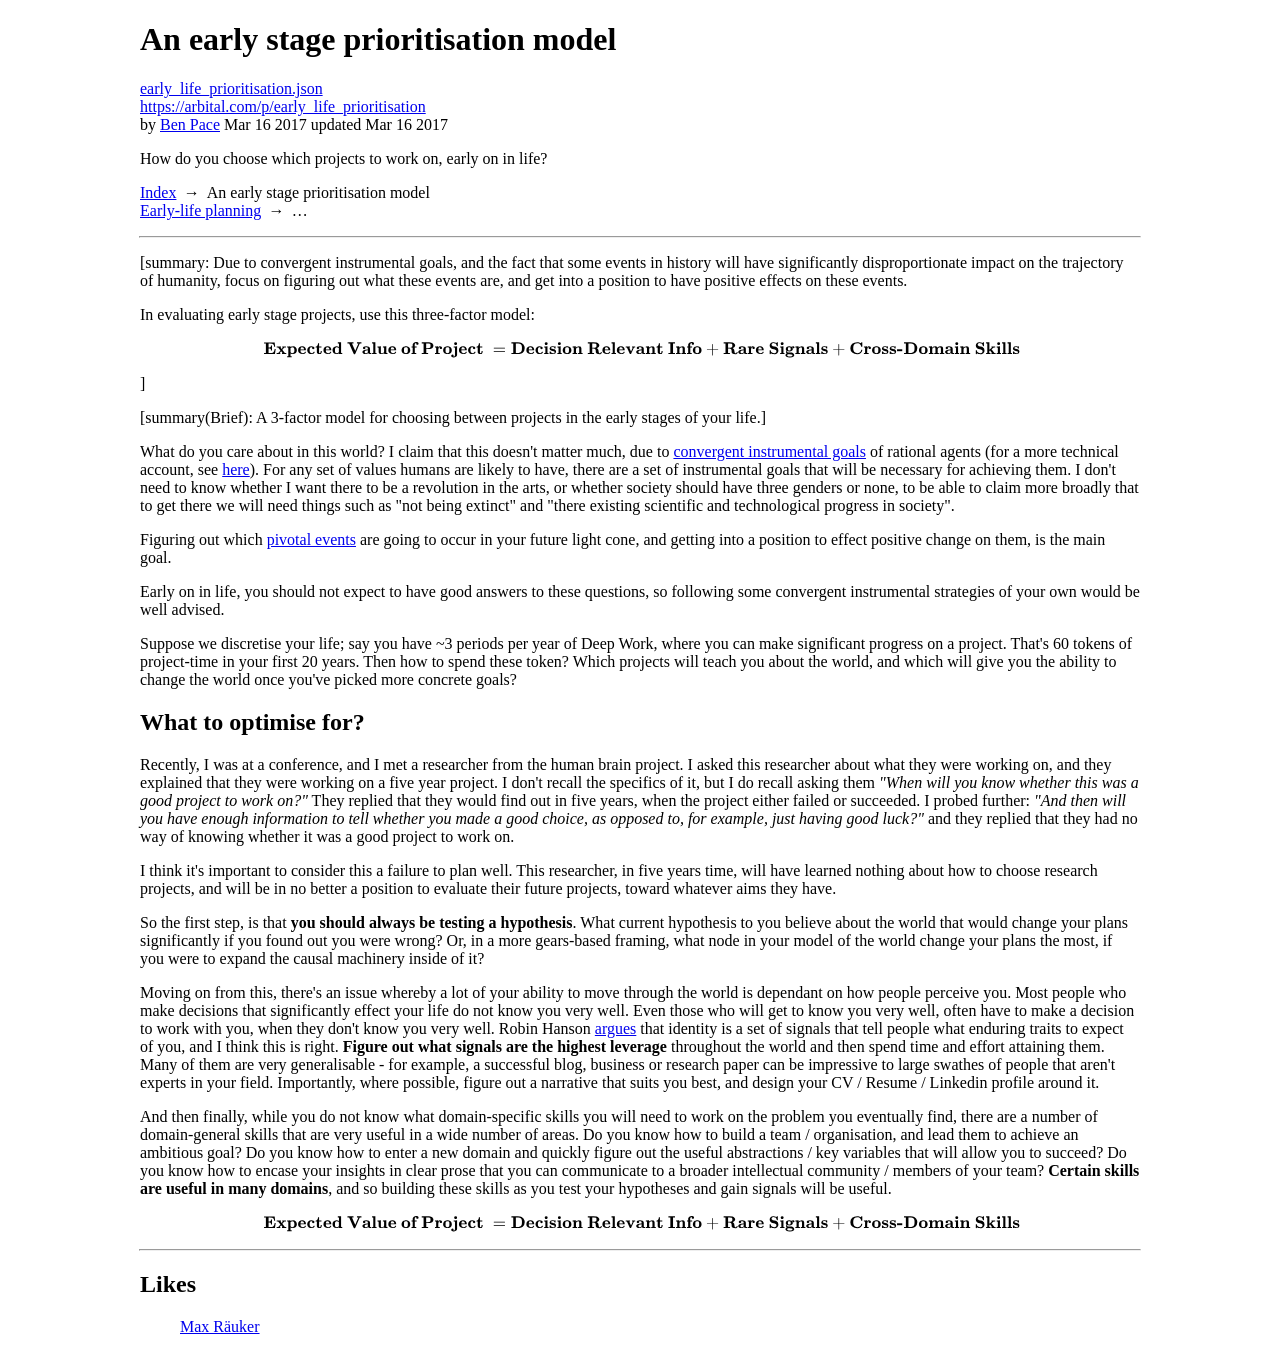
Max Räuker (220, 1326)
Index (158, 192)
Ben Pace (190, 124)
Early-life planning (200, 210)
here (236, 469)
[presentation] (639, 349)
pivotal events (311, 539)
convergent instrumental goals (769, 451)
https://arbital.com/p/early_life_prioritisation (283, 106)
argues (615, 1028)
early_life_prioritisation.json (231, 88)
